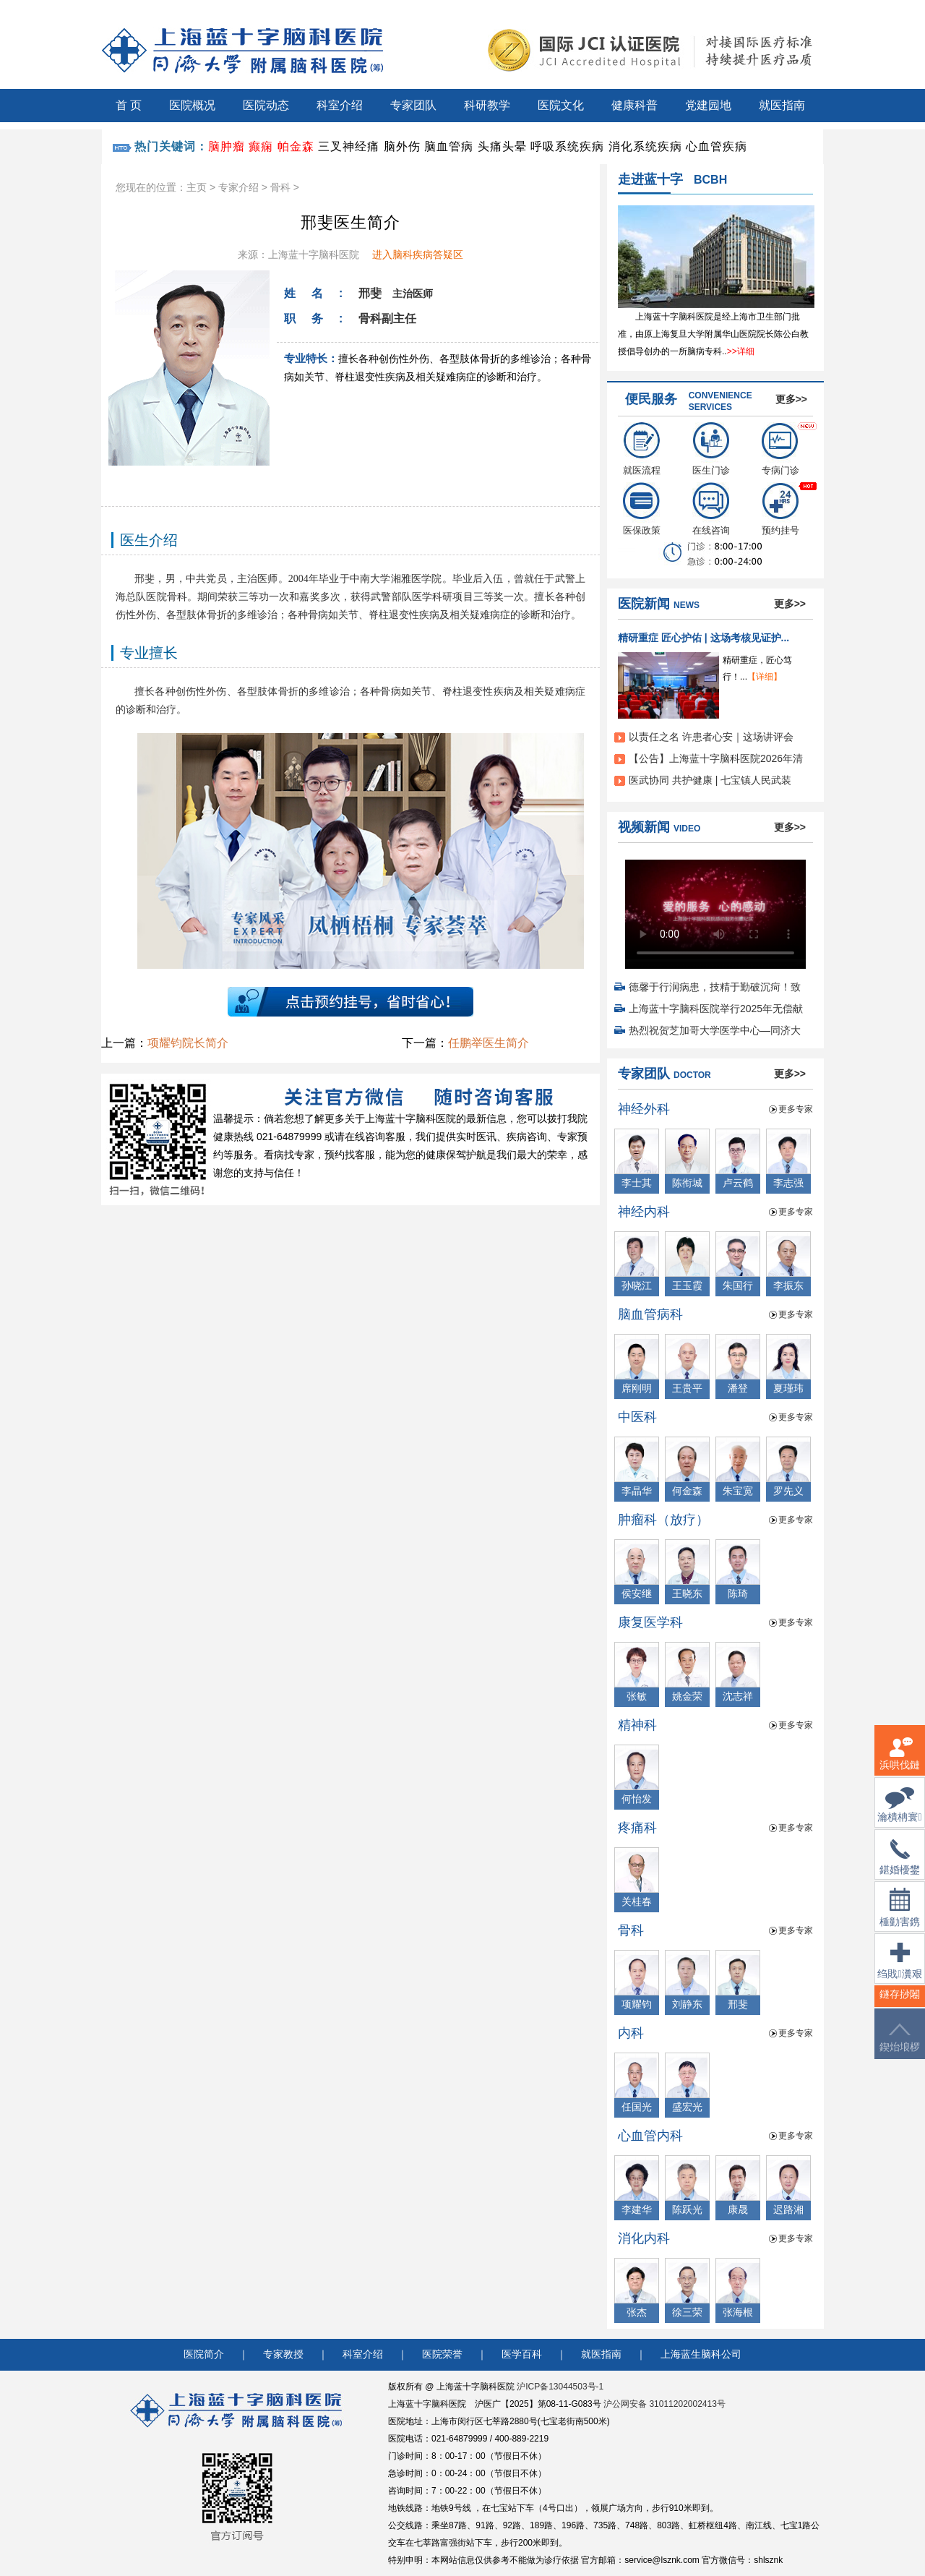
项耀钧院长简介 (187, 1043)
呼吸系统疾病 (567, 146)
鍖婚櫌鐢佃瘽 (899, 1866)
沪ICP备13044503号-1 (560, 2387)
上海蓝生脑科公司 (701, 2354)
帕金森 (296, 146)
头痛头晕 (502, 146)
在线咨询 (711, 509)
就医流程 (642, 449)
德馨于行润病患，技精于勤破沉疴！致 (715, 987)
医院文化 (561, 105)
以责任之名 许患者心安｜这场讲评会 (711, 737)
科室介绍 (340, 105)
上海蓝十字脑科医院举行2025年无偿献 (716, 1008)
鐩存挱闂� (899, 2003)
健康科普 (634, 105)
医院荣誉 (442, 2354)
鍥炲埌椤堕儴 (899, 2046)
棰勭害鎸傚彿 (899, 1916)
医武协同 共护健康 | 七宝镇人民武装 (710, 780)
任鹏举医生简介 (488, 1043)
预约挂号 (780, 509)
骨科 (280, 187)
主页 (196, 187)
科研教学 (487, 105)
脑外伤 (402, 146)
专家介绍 (238, 187)
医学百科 (522, 2354)
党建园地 (708, 105)
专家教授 (283, 2354)
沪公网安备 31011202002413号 (664, 2404)
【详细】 (764, 677)
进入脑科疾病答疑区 (417, 254)
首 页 (129, 105)
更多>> (791, 399)
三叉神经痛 (348, 146)
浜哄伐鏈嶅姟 (899, 1762)
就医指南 (782, 105)
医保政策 (642, 509)
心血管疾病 (716, 146)
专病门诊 (780, 449)
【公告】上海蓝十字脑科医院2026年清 (716, 758)
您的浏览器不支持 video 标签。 (715, 909)
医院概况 (192, 105)
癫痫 (261, 146)
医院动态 (266, 105)
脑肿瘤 (226, 146)
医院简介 (204, 2354)
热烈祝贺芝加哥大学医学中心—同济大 (715, 1030)
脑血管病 (448, 146)
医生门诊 (711, 449)
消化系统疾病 (645, 146)
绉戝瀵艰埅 (899, 1970)
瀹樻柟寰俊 (899, 1813)
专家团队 (413, 105)
